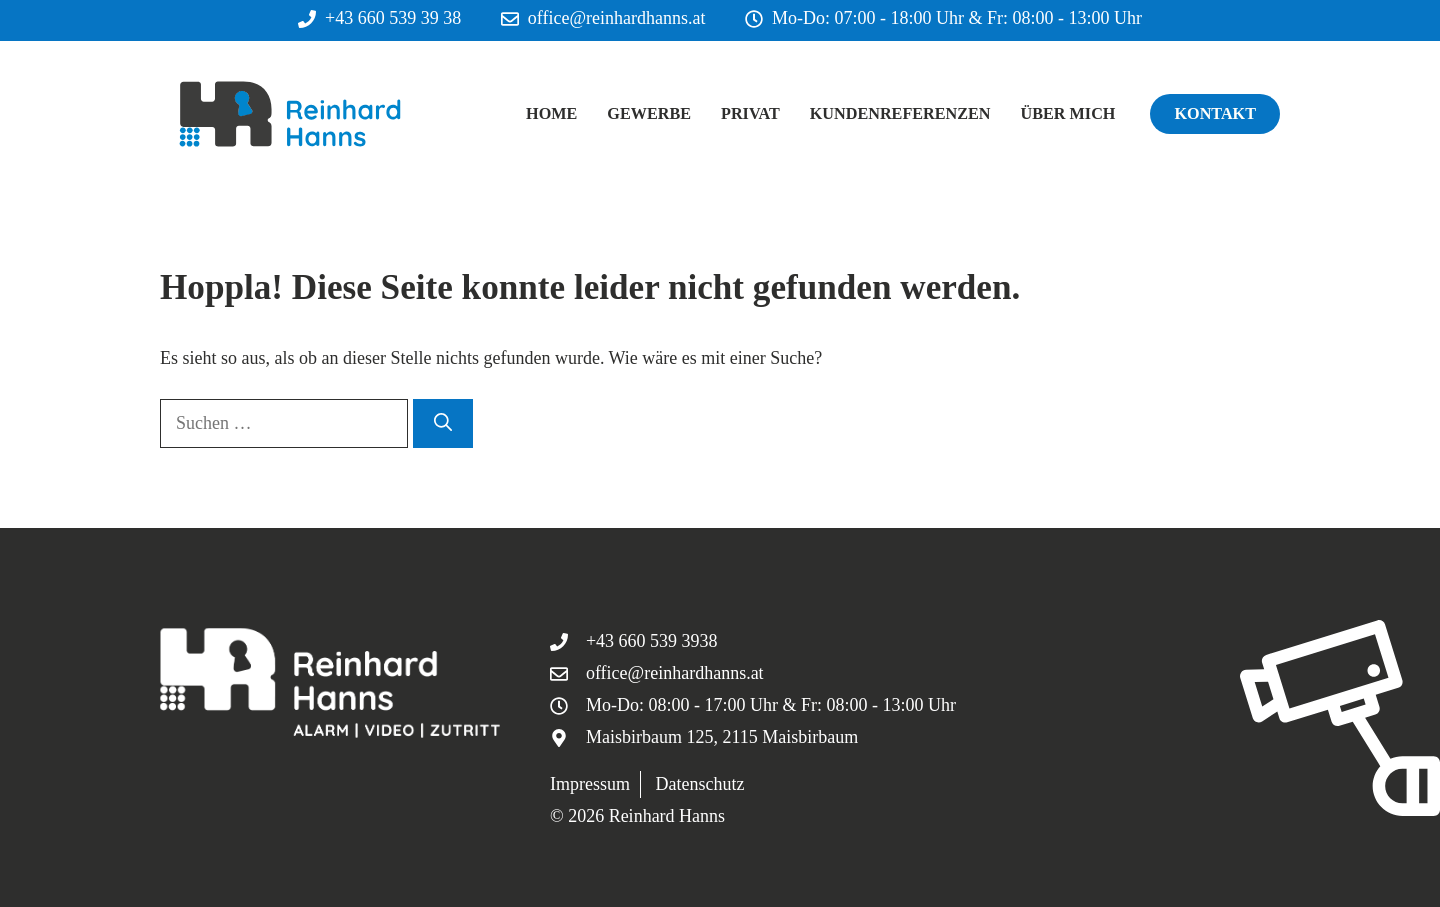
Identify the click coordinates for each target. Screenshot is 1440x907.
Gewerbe (649, 114)
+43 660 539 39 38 (393, 18)
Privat (750, 114)
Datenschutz (699, 784)
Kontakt (1215, 114)
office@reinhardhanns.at (617, 18)
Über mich (1068, 114)
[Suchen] (443, 423)
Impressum (590, 784)
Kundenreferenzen (900, 114)
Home (551, 114)
